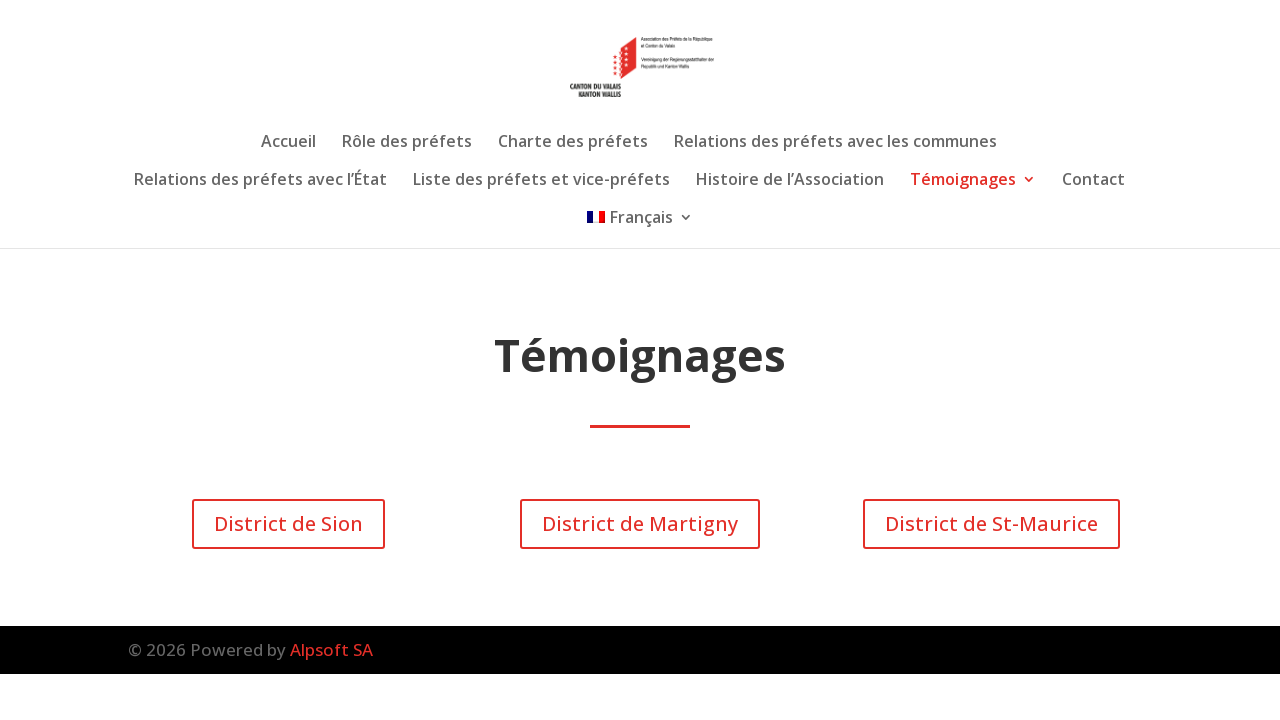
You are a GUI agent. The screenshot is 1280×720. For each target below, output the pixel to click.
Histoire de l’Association (790, 181)
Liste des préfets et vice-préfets (541, 181)
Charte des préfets (573, 143)
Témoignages (963, 181)
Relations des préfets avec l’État (260, 181)
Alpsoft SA (331, 649)
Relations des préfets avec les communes (835, 143)
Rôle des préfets (407, 143)
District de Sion (288, 523)
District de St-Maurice (991, 523)
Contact (1093, 181)
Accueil (288, 143)
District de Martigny (640, 523)
